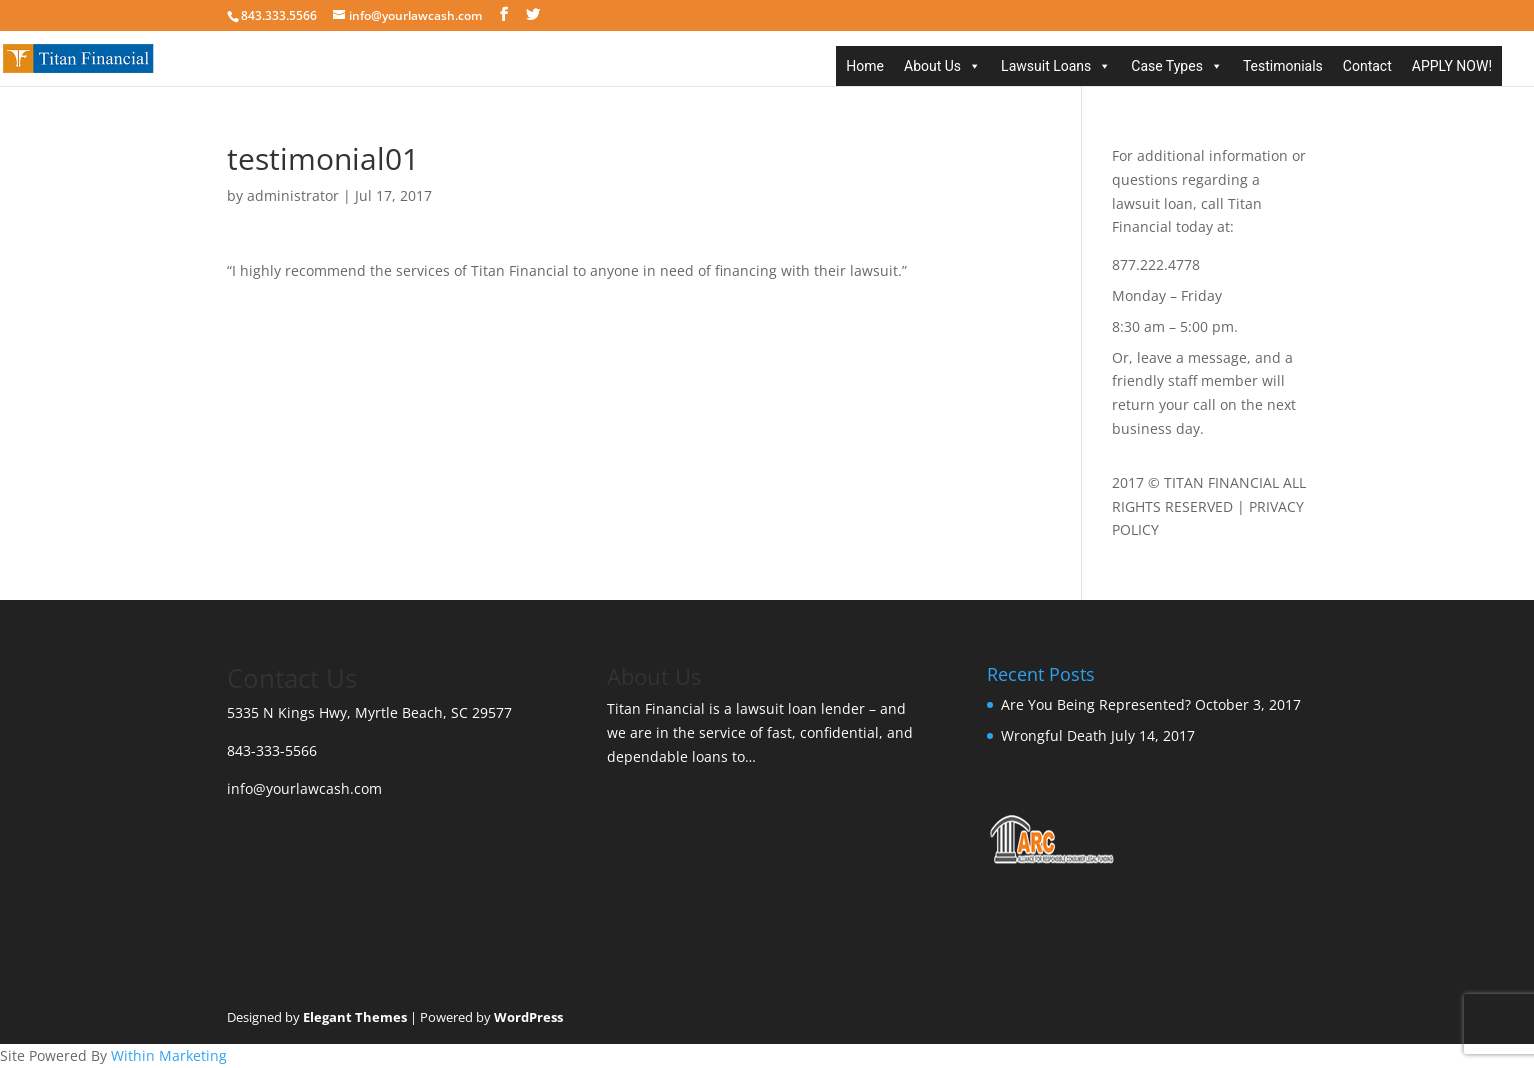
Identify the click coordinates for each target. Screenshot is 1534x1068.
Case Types (1167, 66)
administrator (293, 195)
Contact (1367, 66)
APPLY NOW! (1452, 66)
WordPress (528, 1017)
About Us (932, 66)
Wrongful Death (1054, 735)
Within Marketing (169, 1055)
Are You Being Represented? (1096, 704)
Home (865, 66)
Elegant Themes (355, 1017)
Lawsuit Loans (1046, 66)
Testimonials (1283, 66)
